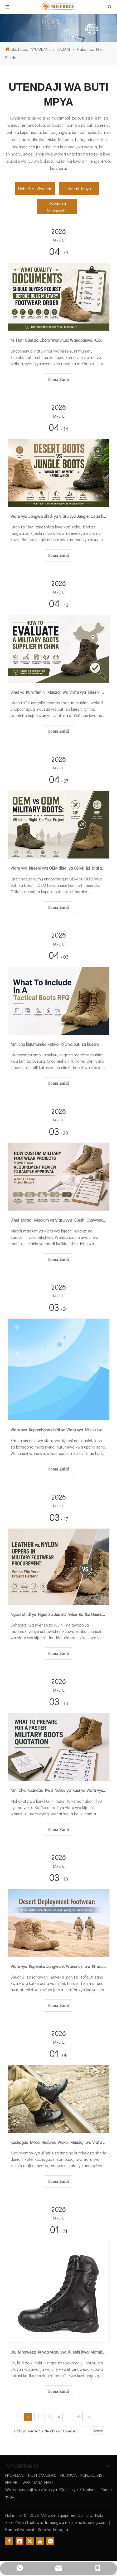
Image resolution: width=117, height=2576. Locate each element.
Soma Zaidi (58, 379)
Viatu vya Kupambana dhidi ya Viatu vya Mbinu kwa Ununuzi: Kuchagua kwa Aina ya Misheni (58, 1429)
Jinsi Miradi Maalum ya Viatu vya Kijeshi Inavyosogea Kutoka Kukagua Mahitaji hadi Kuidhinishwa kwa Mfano (58, 1220)
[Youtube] (40, 2541)
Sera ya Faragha (53, 2529)
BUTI (32, 2475)
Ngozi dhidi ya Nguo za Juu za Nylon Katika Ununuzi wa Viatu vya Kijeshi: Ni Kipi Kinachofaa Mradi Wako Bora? (58, 1614)
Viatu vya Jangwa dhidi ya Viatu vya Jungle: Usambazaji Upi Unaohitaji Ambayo (58, 516)
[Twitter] (30, 2541)
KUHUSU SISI (92, 2475)
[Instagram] (50, 2541)
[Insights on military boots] (58, 28)
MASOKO (49, 2475)
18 (79, 2416)
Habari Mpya (79, 188)
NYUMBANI (15, 2475)
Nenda (98, 2430)
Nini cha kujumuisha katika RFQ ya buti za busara (55, 1044)
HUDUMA (68, 2475)
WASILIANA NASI (37, 2482)
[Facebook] (9, 2541)
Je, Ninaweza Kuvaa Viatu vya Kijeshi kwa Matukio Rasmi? (58, 2352)
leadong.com (95, 2522)
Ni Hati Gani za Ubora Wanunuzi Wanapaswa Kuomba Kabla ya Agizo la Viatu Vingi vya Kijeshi (58, 340)
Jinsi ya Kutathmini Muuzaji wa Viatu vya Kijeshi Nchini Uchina (58, 692)
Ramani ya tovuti (20, 2529)
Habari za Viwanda (35, 188)
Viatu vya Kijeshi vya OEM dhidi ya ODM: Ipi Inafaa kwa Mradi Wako (58, 868)
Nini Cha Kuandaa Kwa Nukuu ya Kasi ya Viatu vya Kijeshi (58, 1790)
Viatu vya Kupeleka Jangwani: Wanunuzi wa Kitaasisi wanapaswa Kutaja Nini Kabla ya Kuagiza (58, 1966)
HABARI (12, 2482)
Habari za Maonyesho (57, 206)
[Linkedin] (19, 2541)
